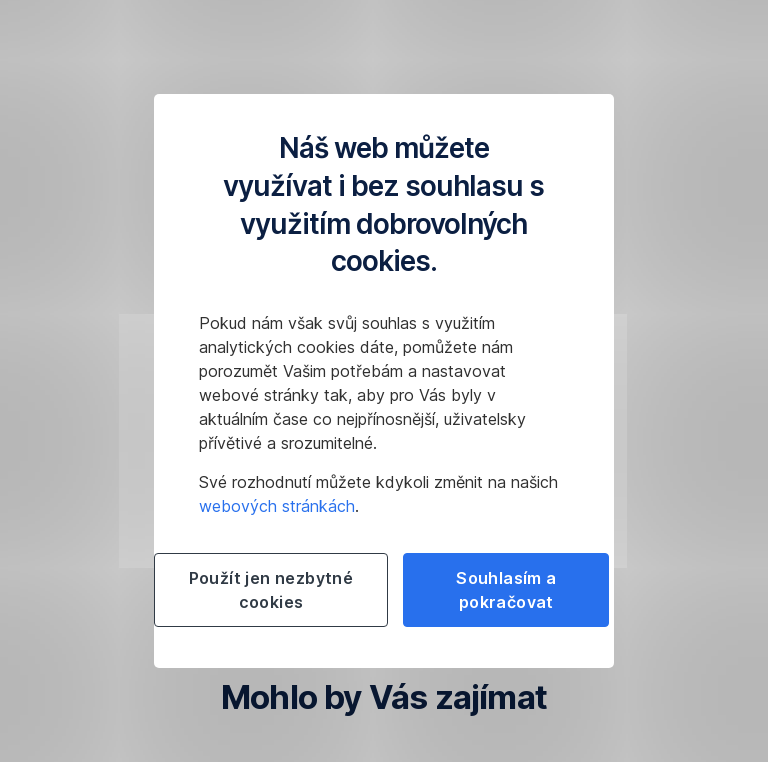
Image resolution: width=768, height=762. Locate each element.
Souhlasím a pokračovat (506, 590)
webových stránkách (277, 506)
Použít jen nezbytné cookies (271, 590)
